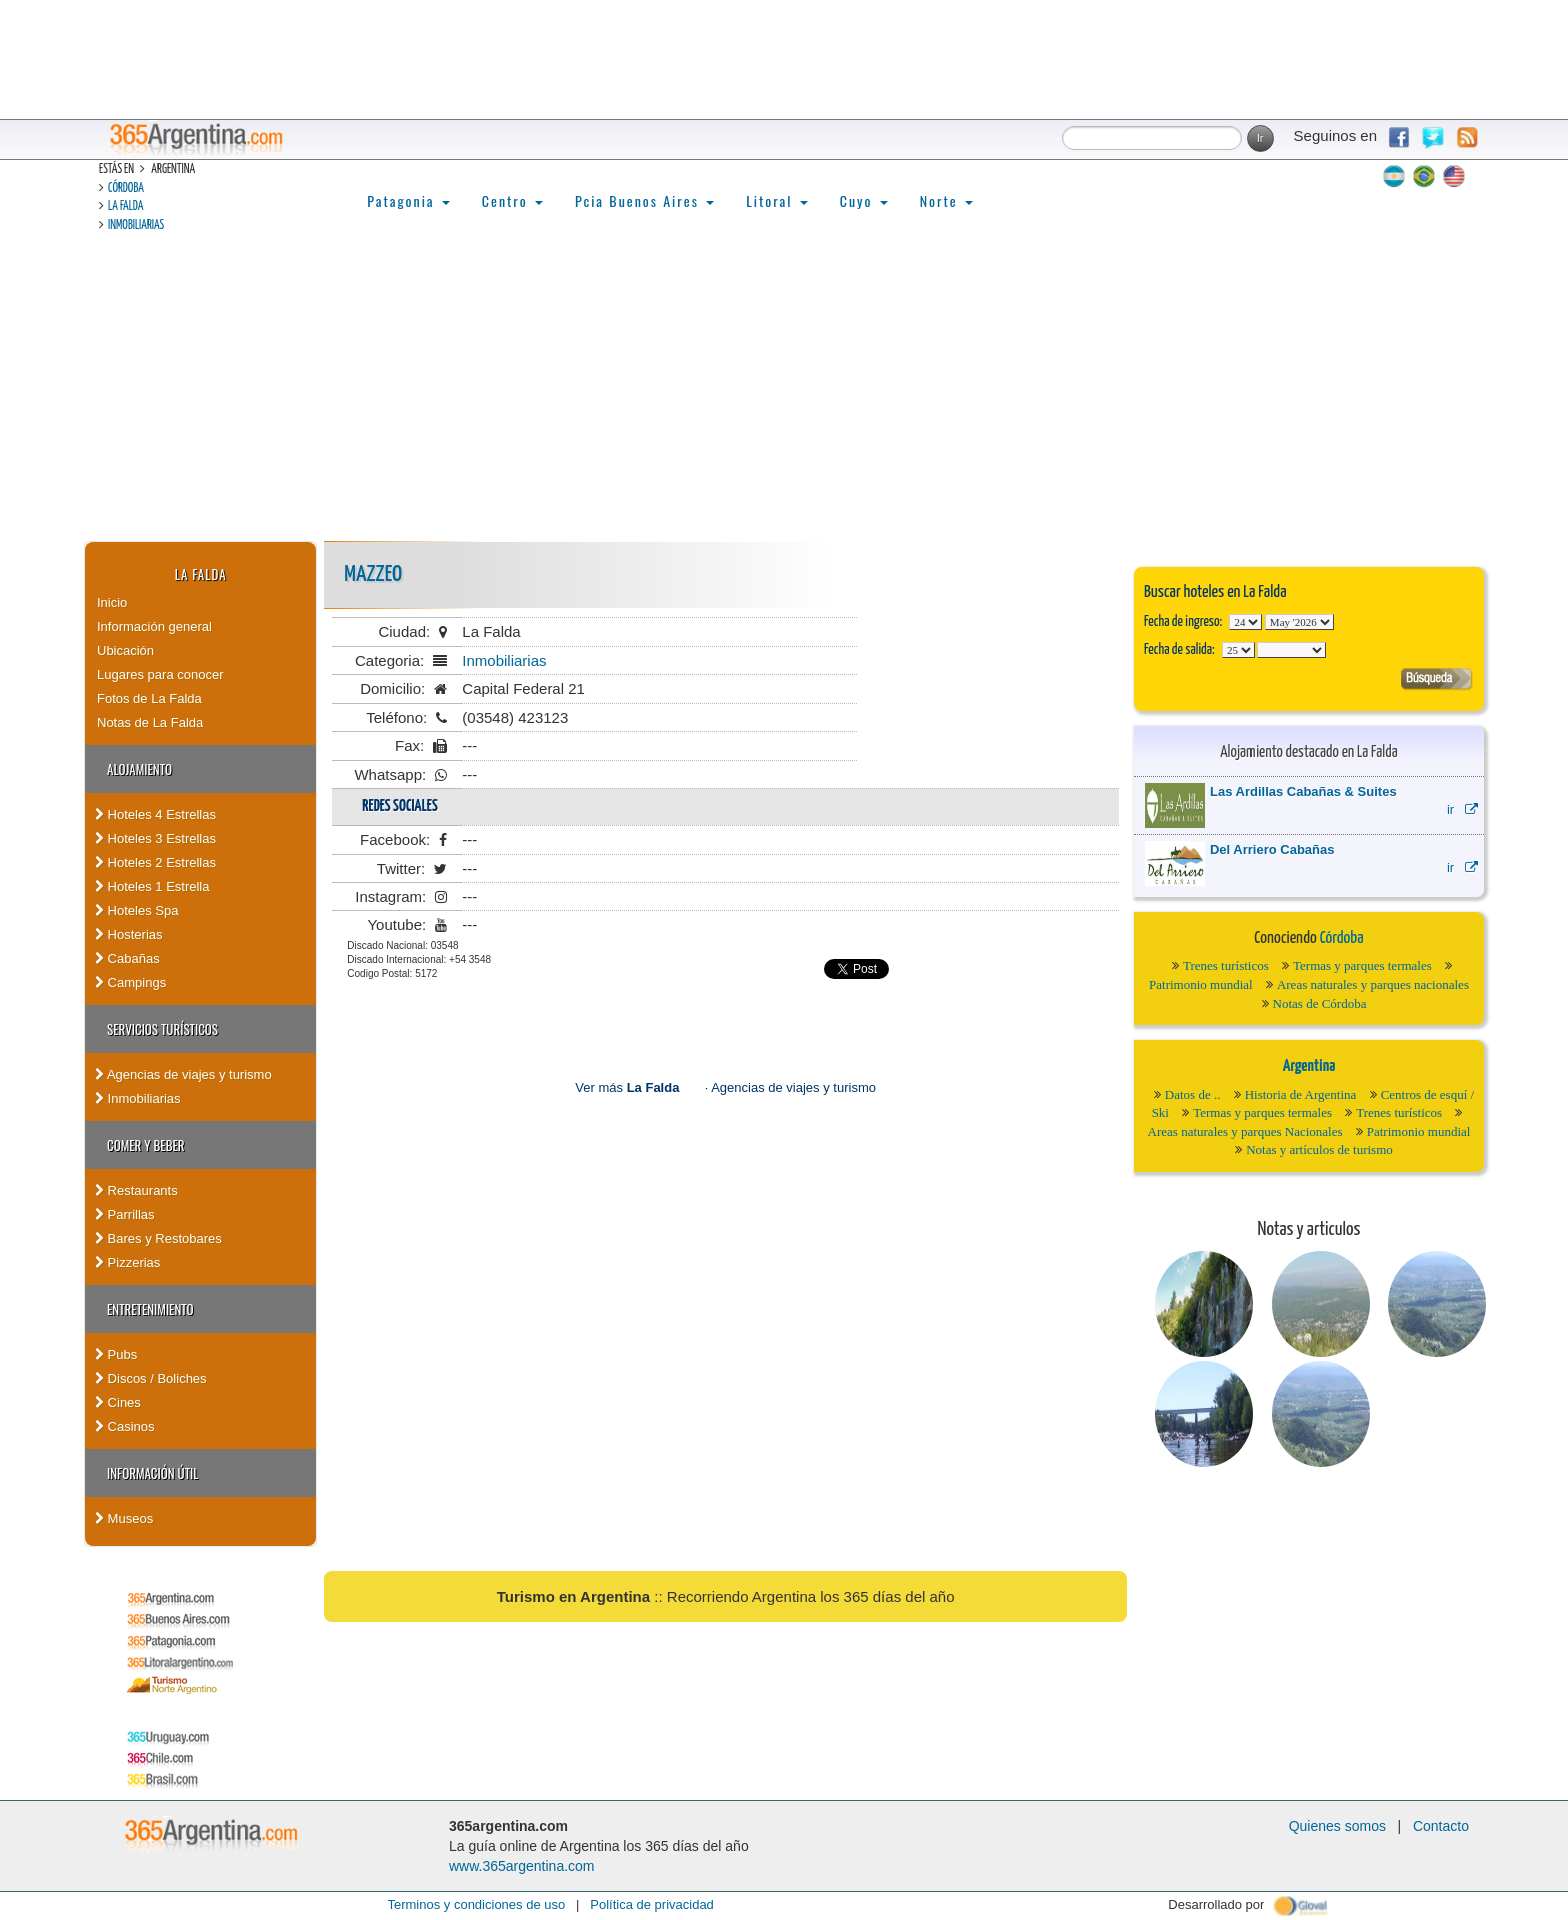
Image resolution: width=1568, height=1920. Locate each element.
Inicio (112, 602)
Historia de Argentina (1301, 1094)
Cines (118, 1402)
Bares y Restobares (158, 1238)
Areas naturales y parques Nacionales (1245, 1131)
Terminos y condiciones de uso (476, 1904)
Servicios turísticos (162, 1029)
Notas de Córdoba (1320, 1003)
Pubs (116, 1354)
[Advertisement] (784, 391)
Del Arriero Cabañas (1272, 849)
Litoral (777, 200)
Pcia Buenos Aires (644, 200)
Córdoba (126, 188)
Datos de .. (1193, 1094)
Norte (946, 200)
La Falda (125, 206)
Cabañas (127, 958)
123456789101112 (1299, 622)
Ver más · (643, 1087)
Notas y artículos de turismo (1319, 1149)
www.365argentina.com (522, 1866)
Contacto (1441, 1826)
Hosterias (129, 934)
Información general (154, 626)
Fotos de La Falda (149, 698)
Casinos (125, 1426)
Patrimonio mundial (1201, 984)
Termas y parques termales (1362, 965)
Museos (124, 1518)
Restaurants (136, 1190)
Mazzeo (373, 574)
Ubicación (125, 650)
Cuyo (864, 200)
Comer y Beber (145, 1145)
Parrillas (125, 1214)
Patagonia (408, 200)
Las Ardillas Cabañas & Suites (1303, 791)
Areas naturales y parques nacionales (1373, 984)
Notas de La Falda (150, 722)
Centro (512, 200)
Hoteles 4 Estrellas (155, 814)
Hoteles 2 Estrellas (155, 862)
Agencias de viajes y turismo (183, 1074)
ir (1462, 809)
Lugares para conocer (160, 674)
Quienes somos (1337, 1826)
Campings (130, 982)
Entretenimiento (150, 1309)
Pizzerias (127, 1262)
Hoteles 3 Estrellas (155, 838)
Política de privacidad (652, 1904)
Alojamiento (139, 769)
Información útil (152, 1473)
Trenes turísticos (1226, 965)
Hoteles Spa (136, 910)
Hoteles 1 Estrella (152, 886)
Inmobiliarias (136, 225)
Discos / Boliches (151, 1378)
